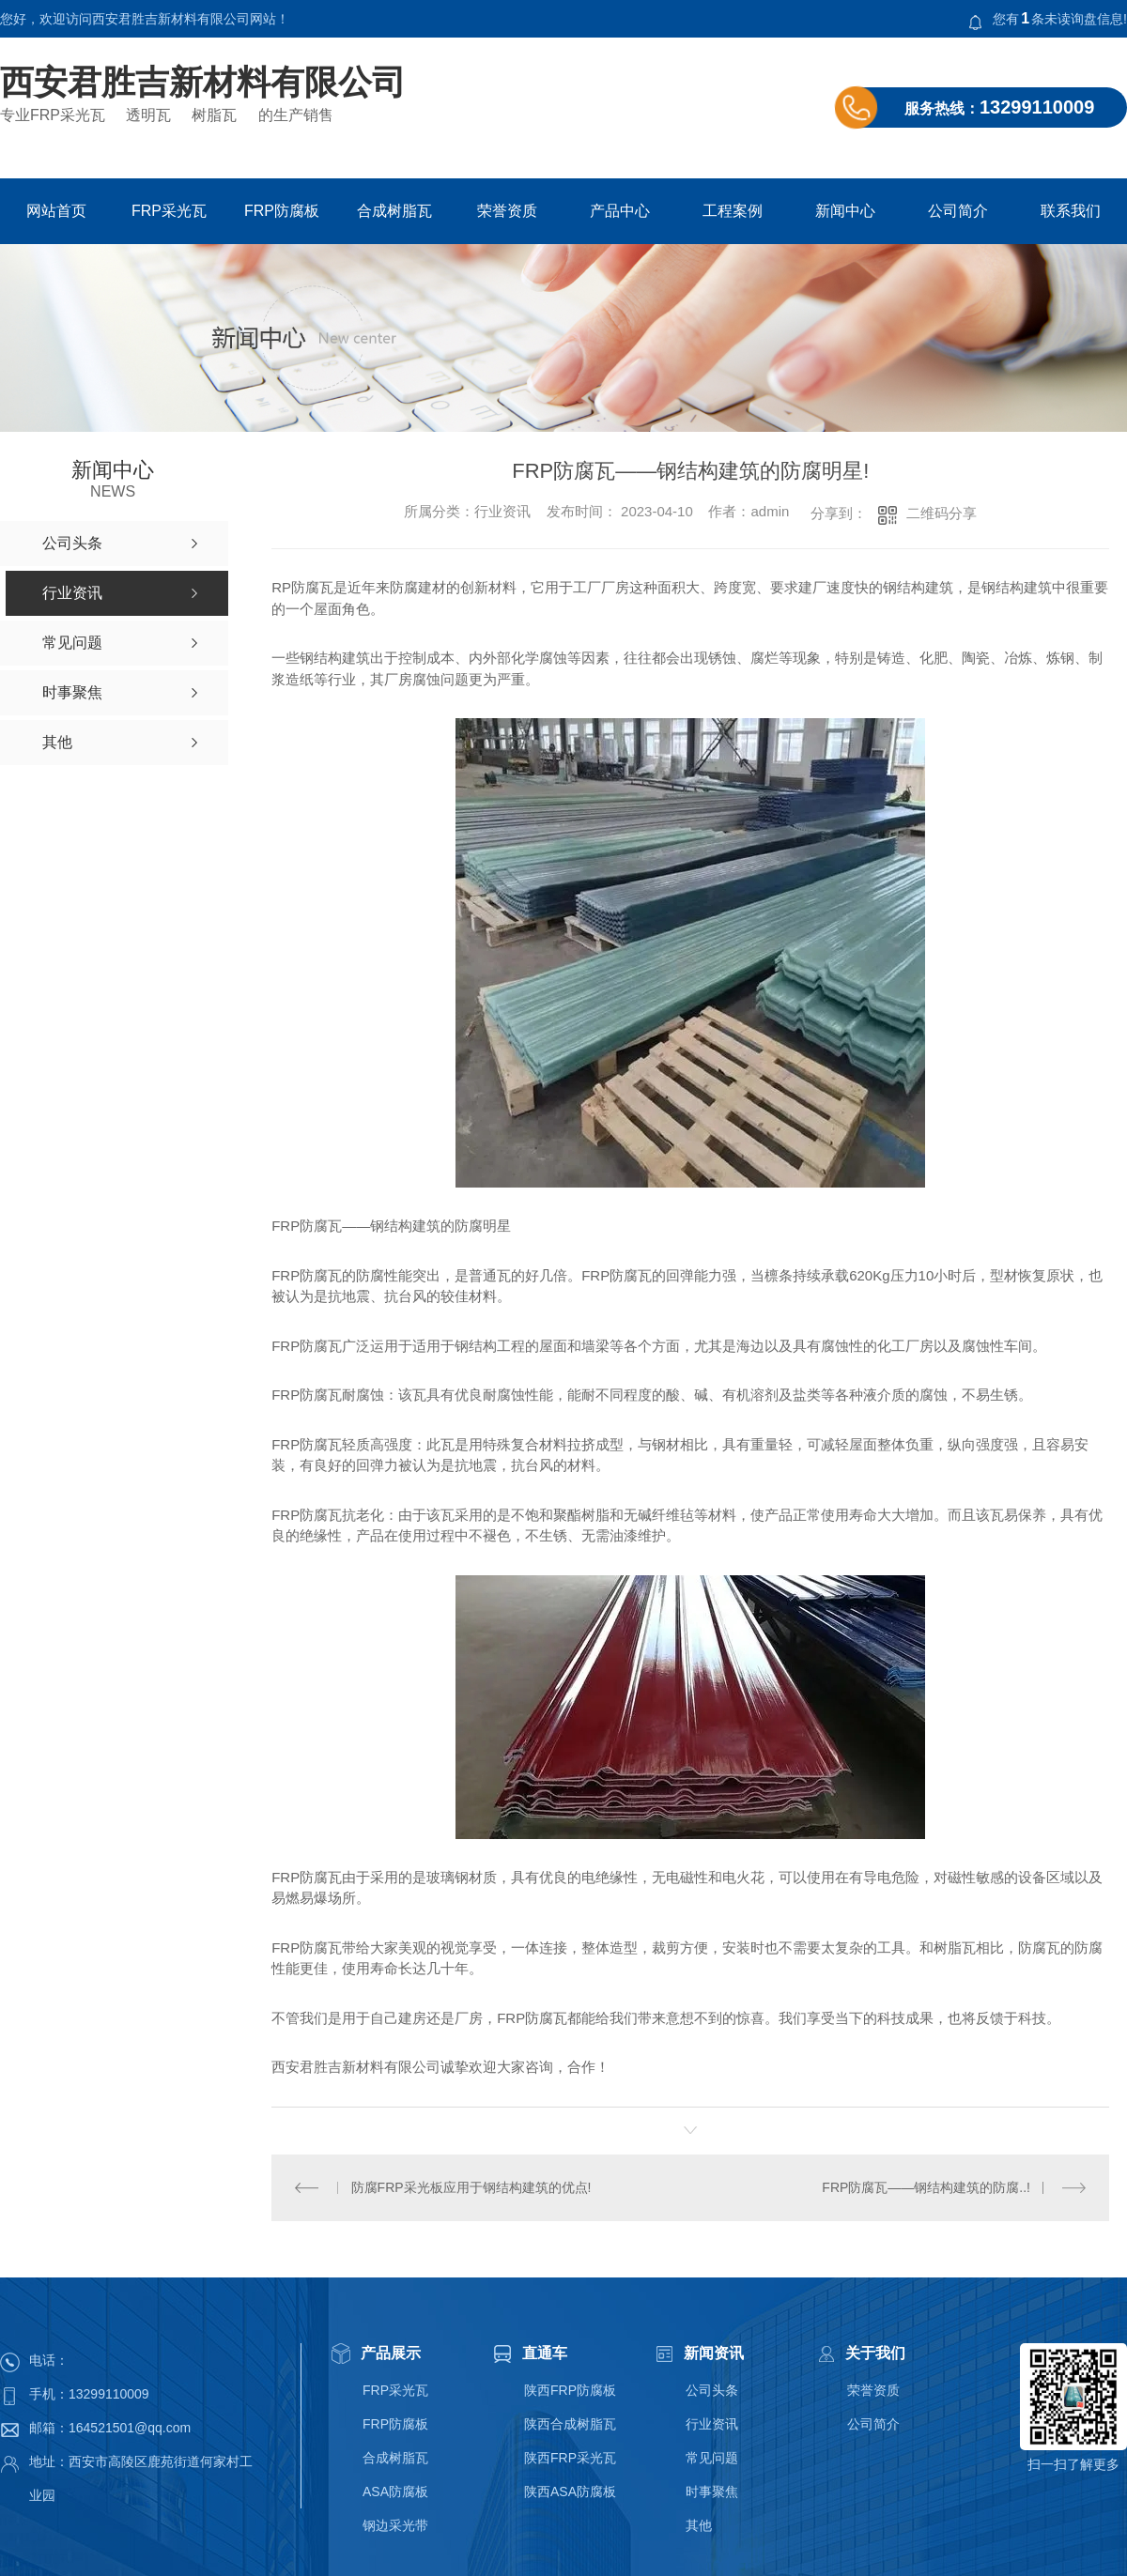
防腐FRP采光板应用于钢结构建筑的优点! (470, 2186)
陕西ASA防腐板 (570, 2491)
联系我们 (1071, 211)
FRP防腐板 (281, 211)
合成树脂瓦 (394, 211)
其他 (699, 2525)
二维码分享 (941, 513)
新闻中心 (845, 211)
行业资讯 (712, 2423)
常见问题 (712, 2457)
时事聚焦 (712, 2491)
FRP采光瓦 (169, 211)
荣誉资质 (507, 211)
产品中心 (620, 211)
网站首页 (56, 211)
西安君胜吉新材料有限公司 (203, 83)
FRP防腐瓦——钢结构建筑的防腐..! (926, 2186)
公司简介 (958, 211)
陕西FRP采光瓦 (570, 2457)
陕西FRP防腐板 (570, 2390)
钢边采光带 (395, 2525)
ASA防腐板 (395, 2491)
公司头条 (712, 2390)
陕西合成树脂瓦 (570, 2423)
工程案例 (732, 211)
